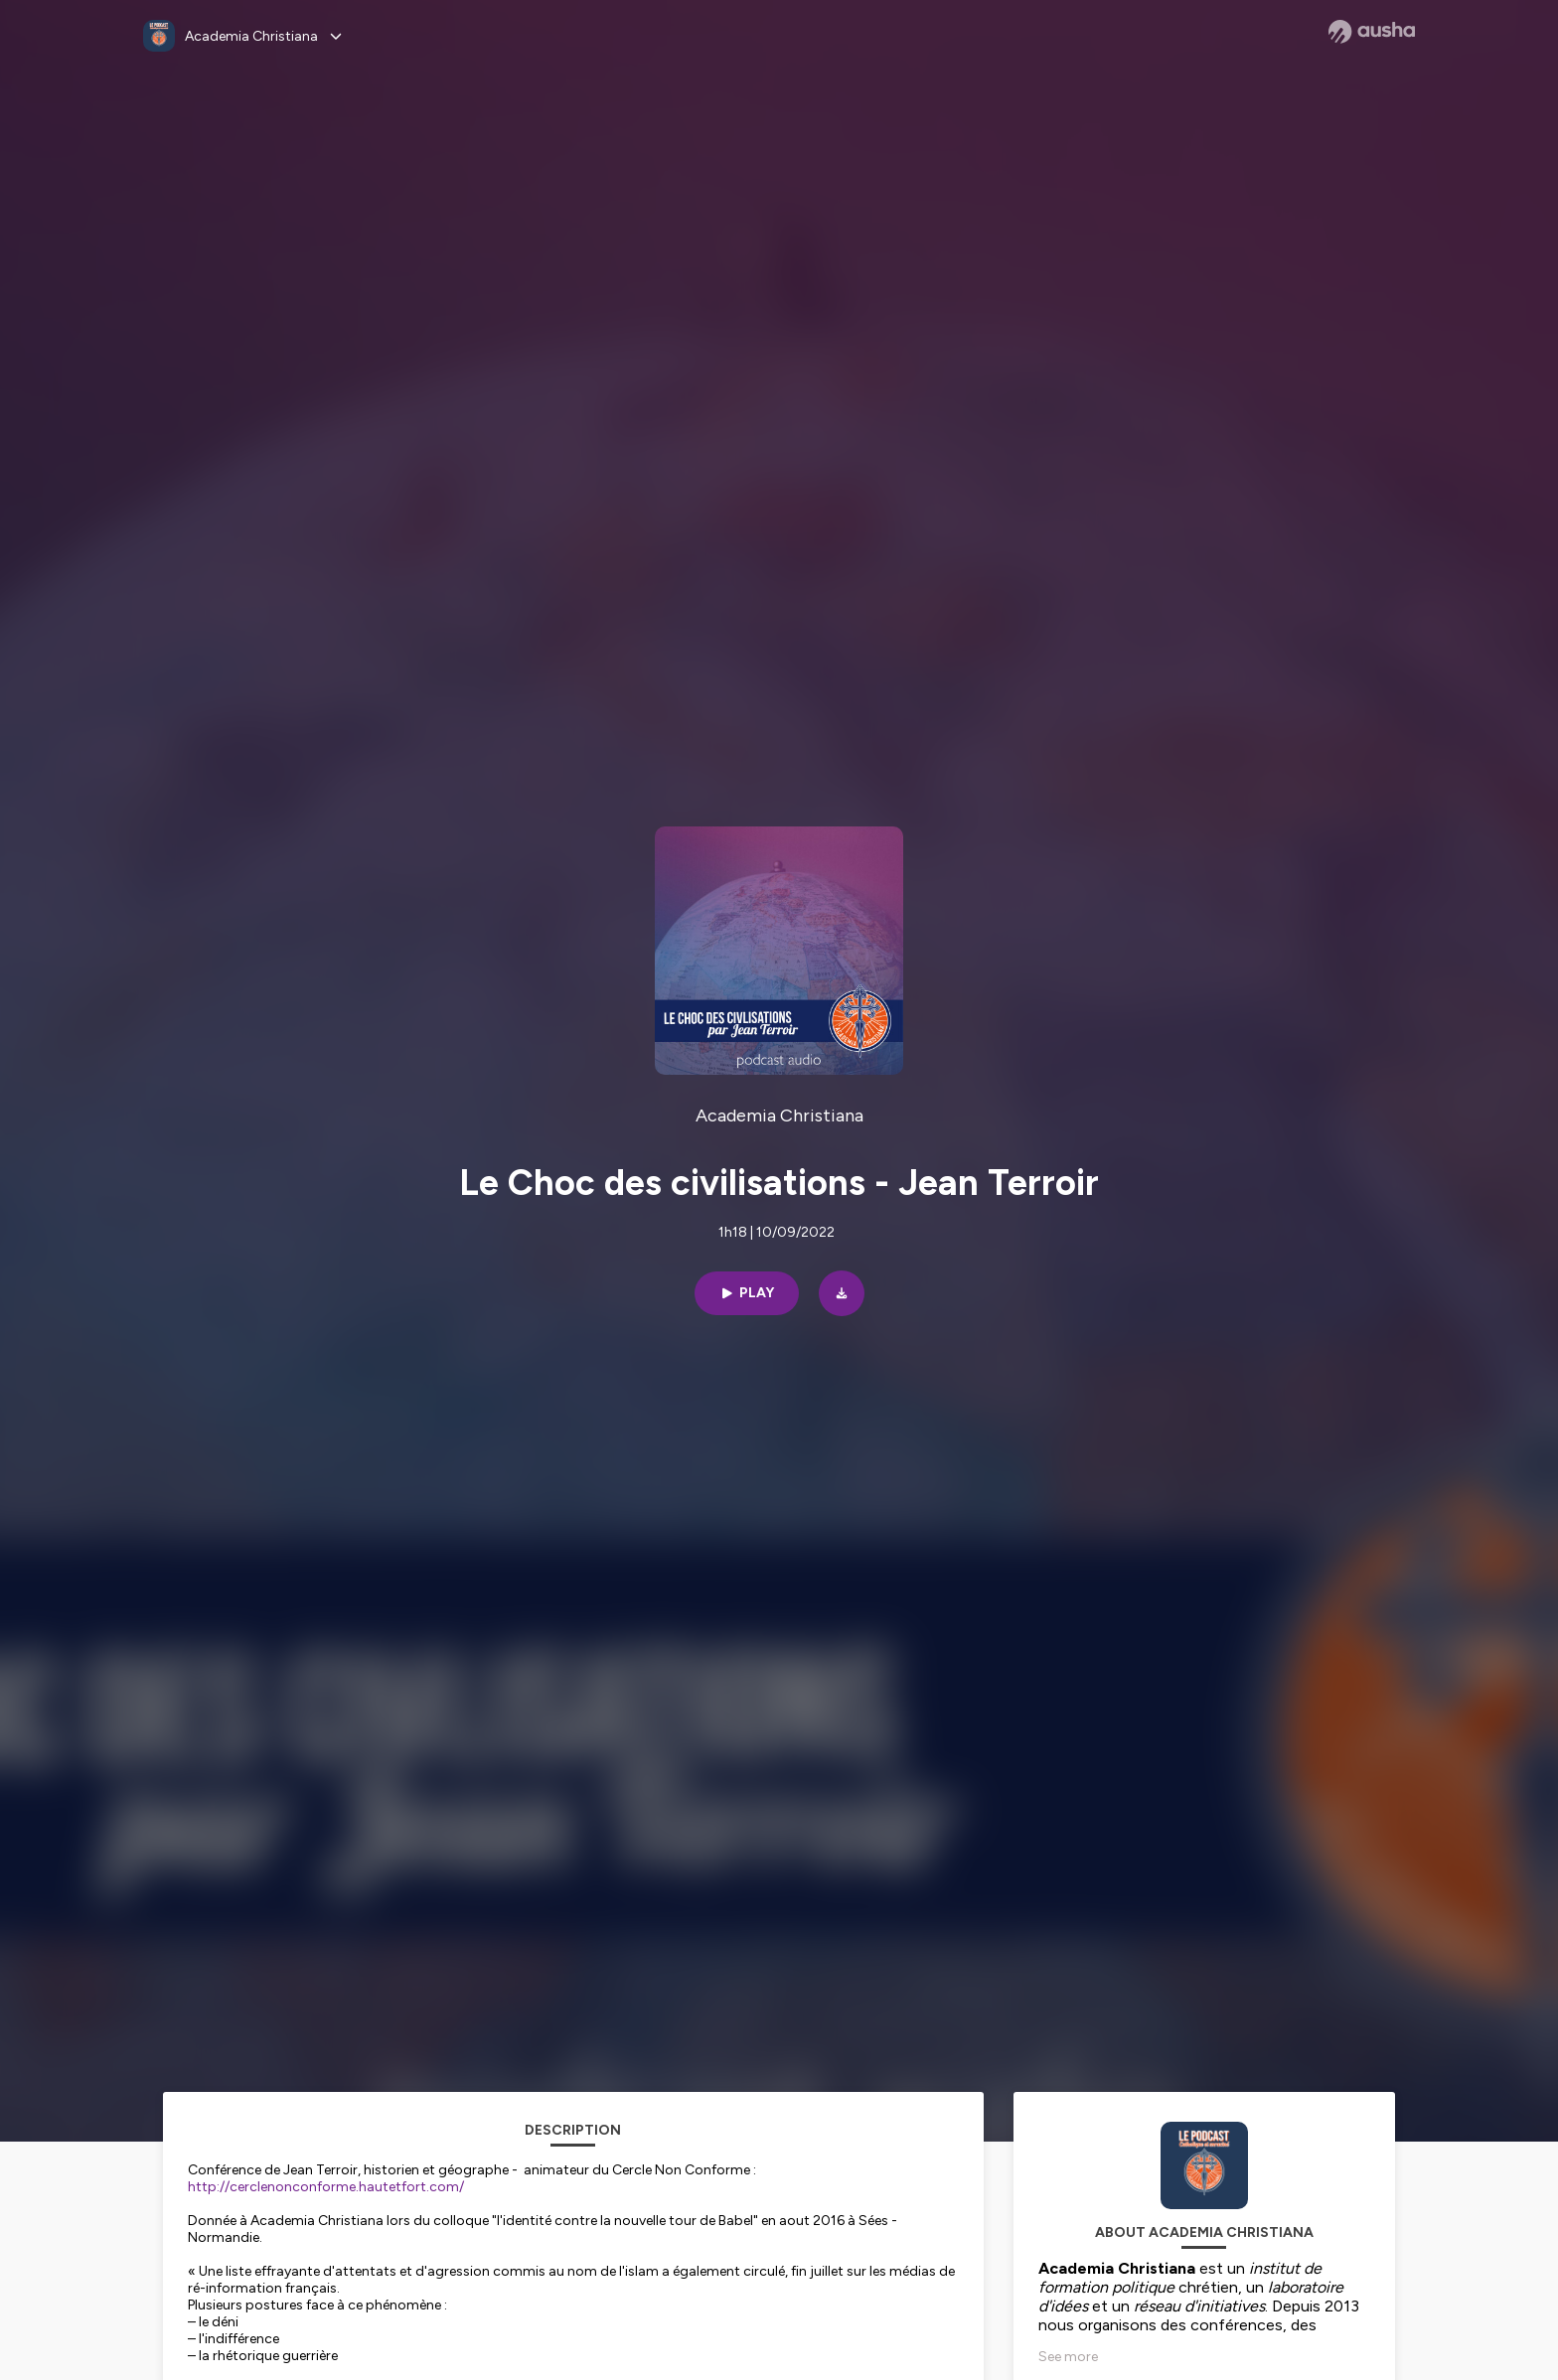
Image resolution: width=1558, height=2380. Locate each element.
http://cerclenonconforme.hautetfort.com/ (326, 2186)
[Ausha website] (1371, 32)
